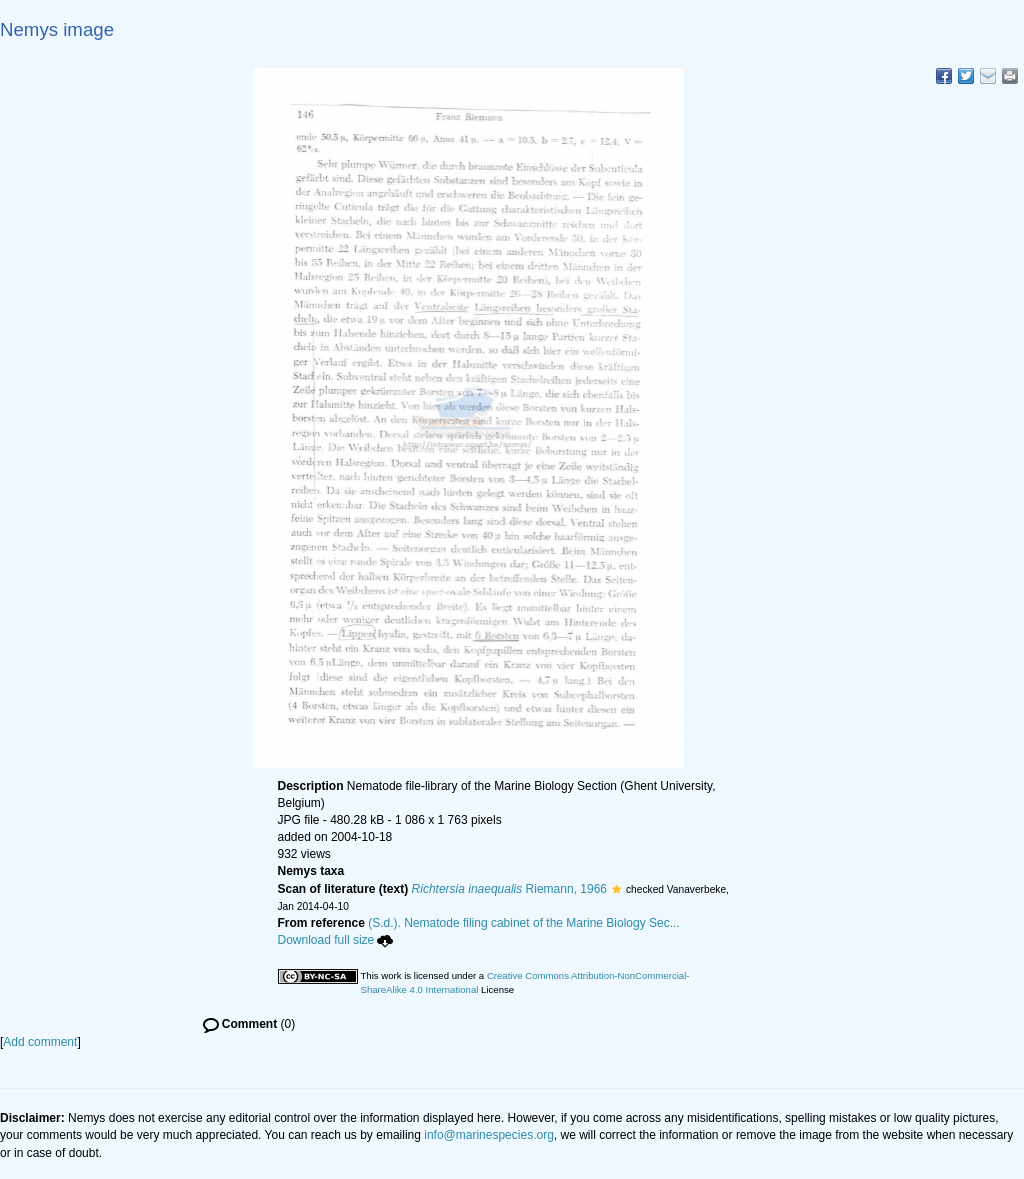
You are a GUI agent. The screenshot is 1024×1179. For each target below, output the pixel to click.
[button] (616, 889)
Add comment (40, 1042)
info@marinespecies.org (489, 1135)
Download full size (336, 940)
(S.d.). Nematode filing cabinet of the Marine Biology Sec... (524, 923)
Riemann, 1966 (509, 889)
